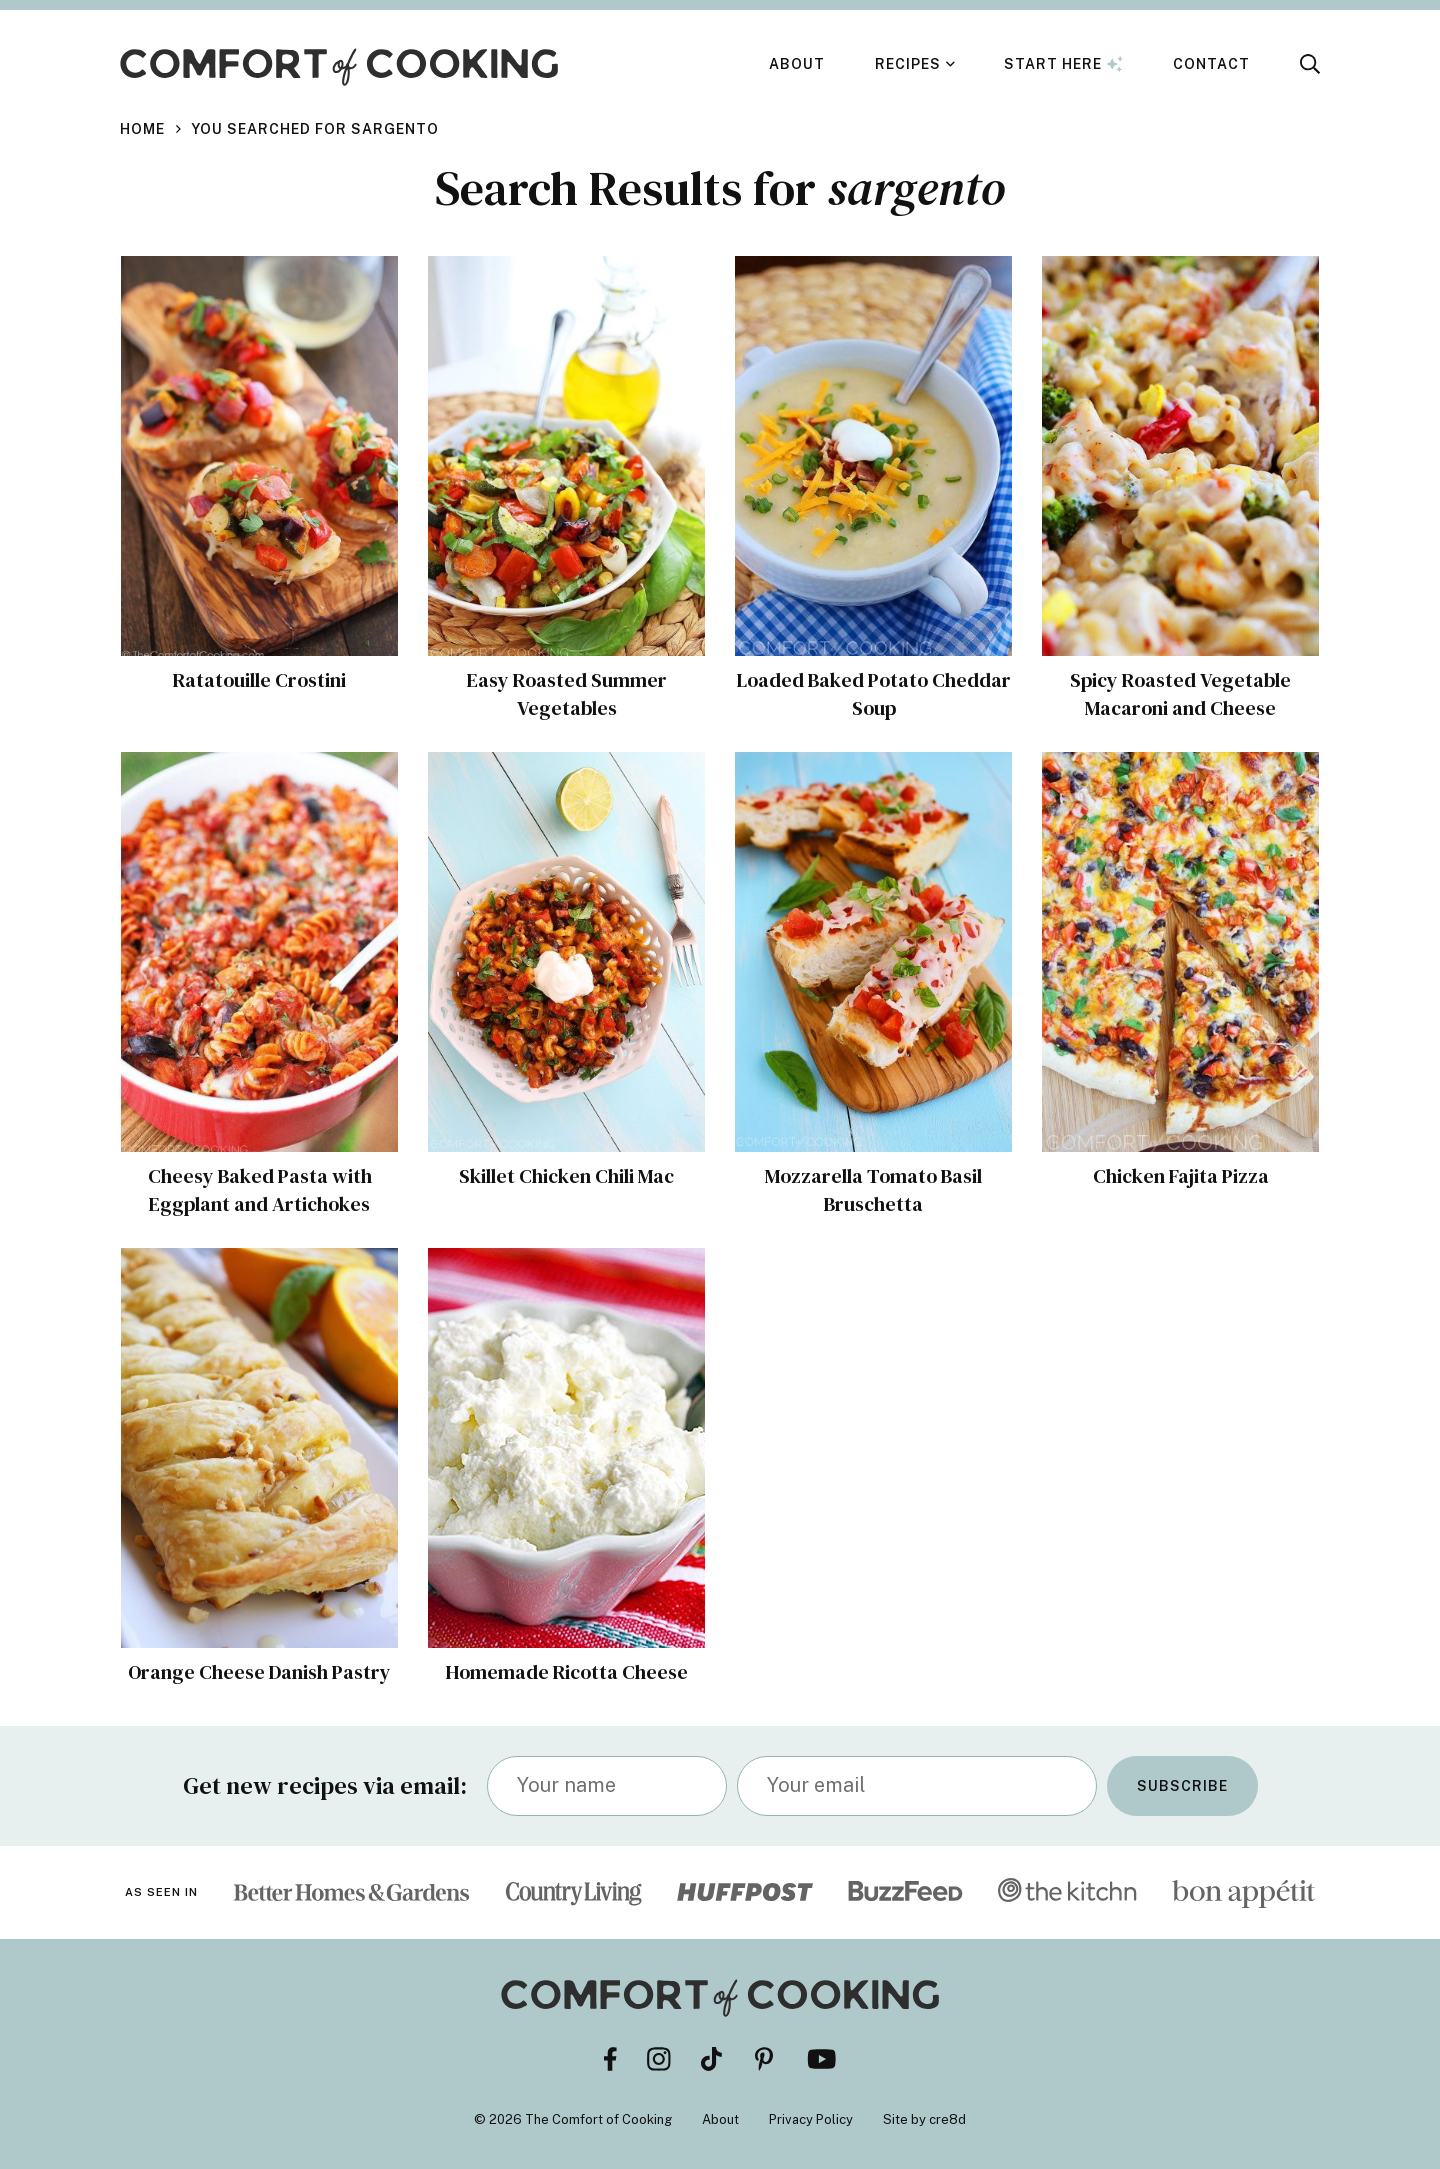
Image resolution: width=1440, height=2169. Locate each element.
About (797, 64)
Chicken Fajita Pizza (1181, 1176)
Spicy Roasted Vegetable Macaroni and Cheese (1180, 694)
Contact (1211, 64)
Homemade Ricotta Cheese (566, 1672)
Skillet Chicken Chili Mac (566, 1176)
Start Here (1063, 64)
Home (142, 129)
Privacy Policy (811, 2119)
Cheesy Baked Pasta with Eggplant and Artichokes (260, 1190)
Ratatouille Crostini (259, 680)
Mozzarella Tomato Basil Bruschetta (873, 1190)
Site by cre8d (924, 2119)
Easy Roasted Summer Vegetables (567, 694)
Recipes (908, 64)
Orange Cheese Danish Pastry (259, 1672)
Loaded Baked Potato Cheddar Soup (873, 694)
